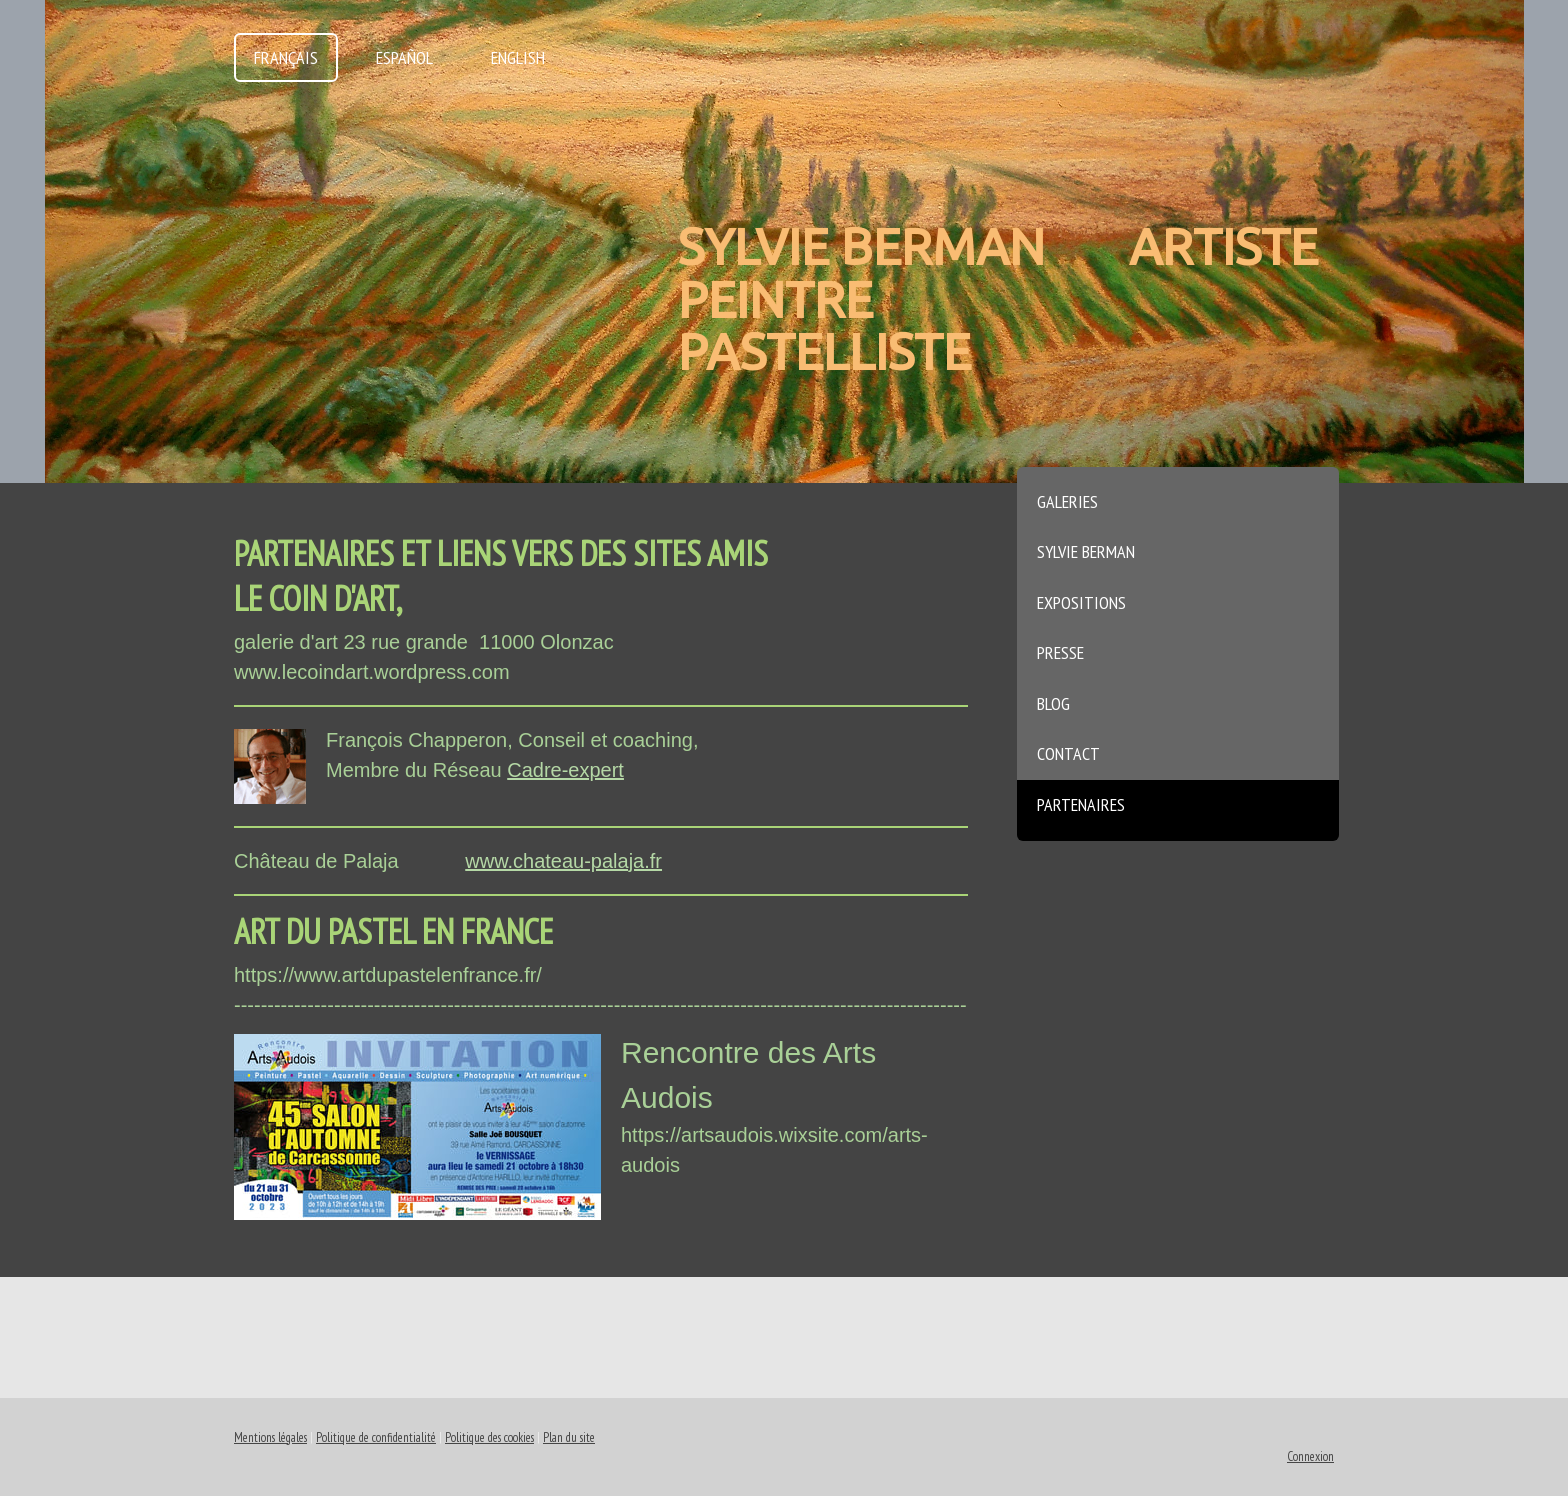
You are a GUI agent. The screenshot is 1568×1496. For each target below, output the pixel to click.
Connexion (1310, 1456)
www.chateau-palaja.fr (563, 861)
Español (404, 57)
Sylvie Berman (1086, 551)
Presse (1060, 652)
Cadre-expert (565, 770)
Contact (1068, 753)
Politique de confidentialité (376, 1437)
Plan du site (569, 1437)
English (518, 57)
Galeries (1067, 501)
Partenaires (1081, 804)
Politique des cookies (489, 1437)
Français (286, 57)
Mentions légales (270, 1437)
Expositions (1081, 602)
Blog (1053, 703)
